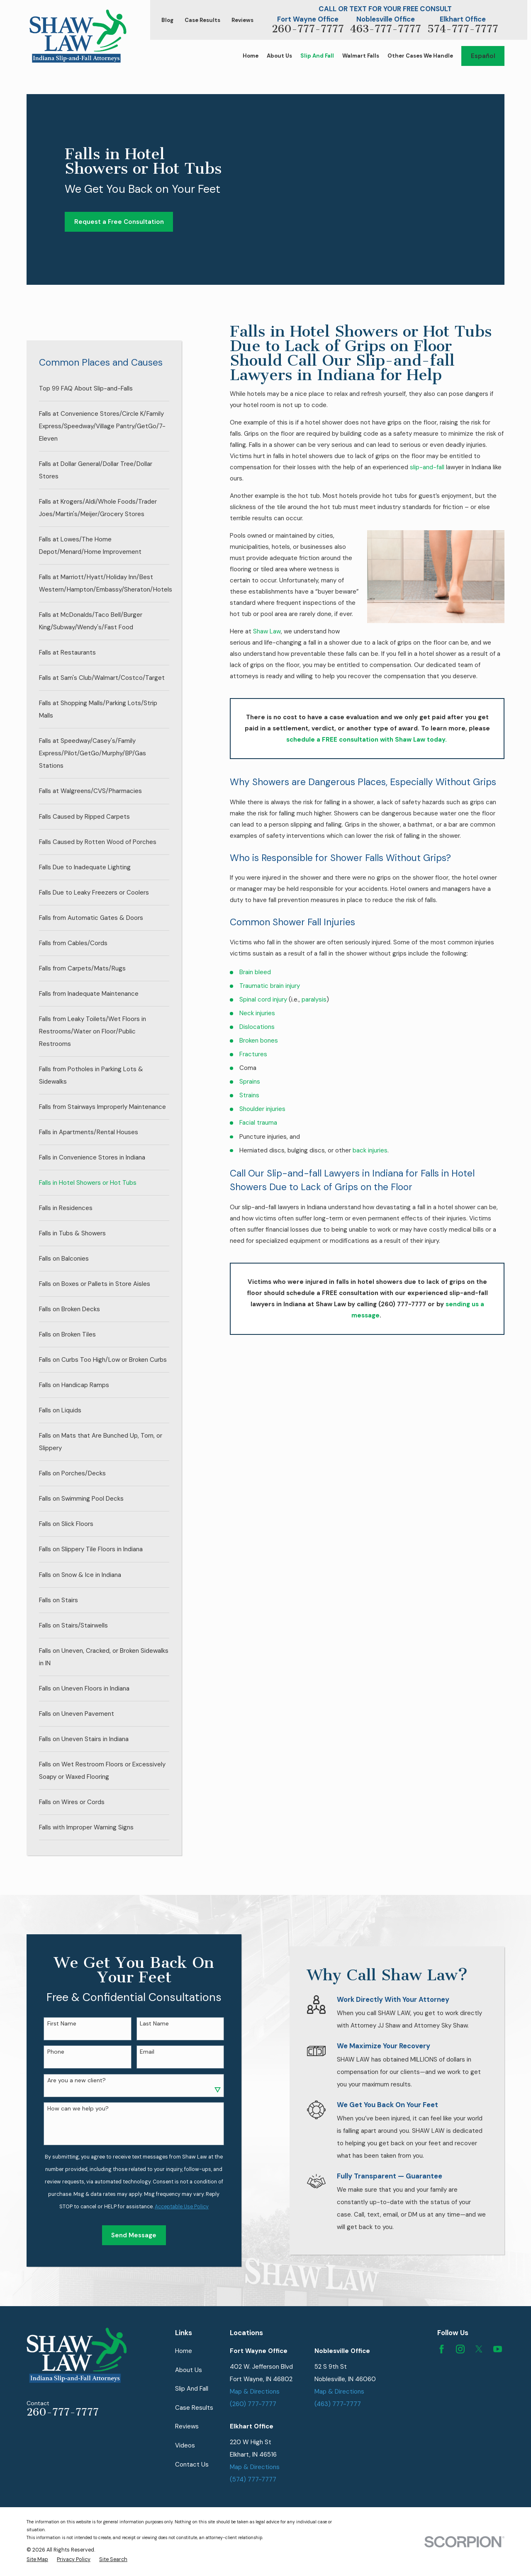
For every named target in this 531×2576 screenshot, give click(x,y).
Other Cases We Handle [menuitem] (420, 55)
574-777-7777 (462, 29)
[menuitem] (104, 388)
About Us (188, 2370)
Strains (249, 1095)
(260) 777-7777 (253, 2404)
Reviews (242, 20)
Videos (185, 2445)
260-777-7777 (308, 29)
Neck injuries (257, 1013)
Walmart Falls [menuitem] (360, 55)
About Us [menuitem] (279, 55)
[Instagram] (460, 2349)
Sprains (249, 1081)
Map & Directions (255, 2391)
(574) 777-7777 (253, 2479)
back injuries (370, 1150)
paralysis (314, 999)
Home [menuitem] (250, 55)
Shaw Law (267, 631)
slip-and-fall (427, 467)
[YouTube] (497, 2349)
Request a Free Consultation (119, 222)
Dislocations (257, 1027)
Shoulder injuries (262, 1109)
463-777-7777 (385, 29)
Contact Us (192, 2464)
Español (483, 56)
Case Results (202, 20)
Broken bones (258, 1040)
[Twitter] (479, 2349)
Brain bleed (255, 972)
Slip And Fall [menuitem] (317, 55)
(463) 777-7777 (337, 2404)
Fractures (253, 1054)
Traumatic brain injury (269, 986)
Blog (167, 20)
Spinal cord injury (263, 999)
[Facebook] (441, 2349)
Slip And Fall (191, 2388)
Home (183, 2351)
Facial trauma (258, 1122)
